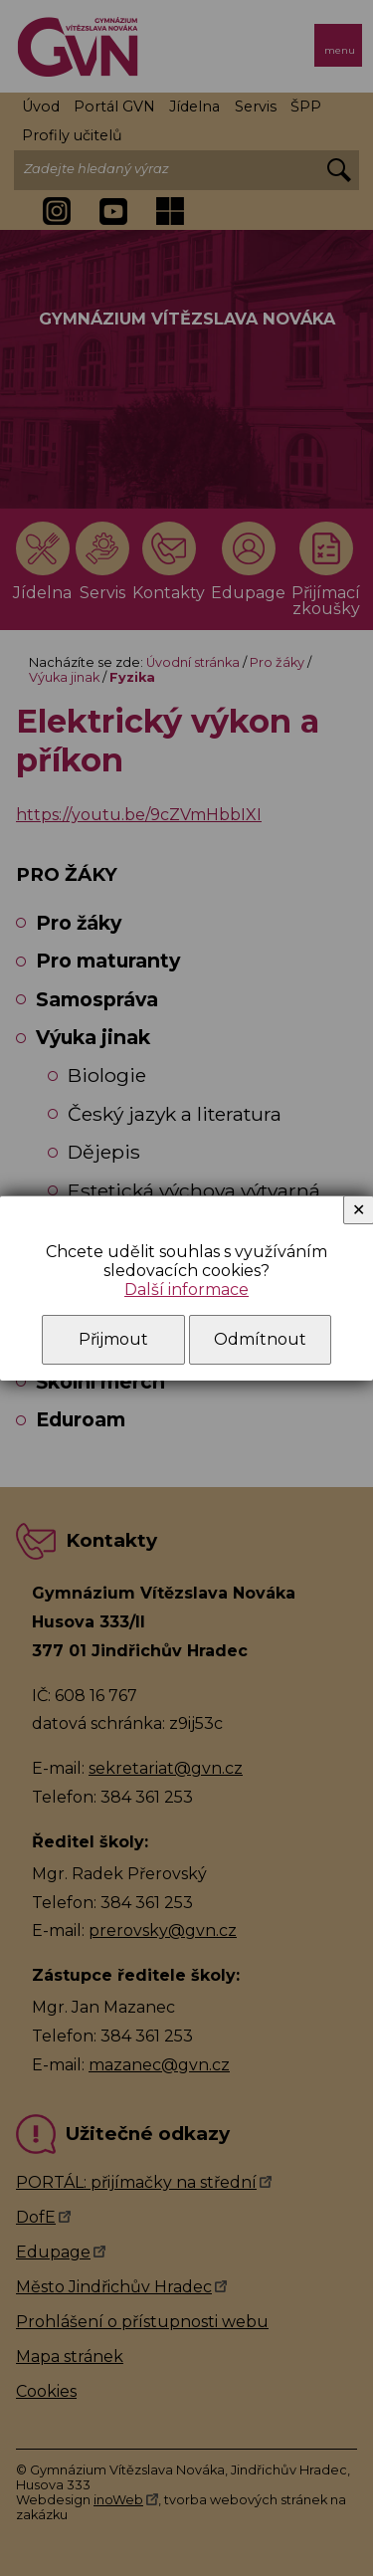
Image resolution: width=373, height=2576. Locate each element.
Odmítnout (260, 1339)
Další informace (186, 1289)
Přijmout (113, 1339)
